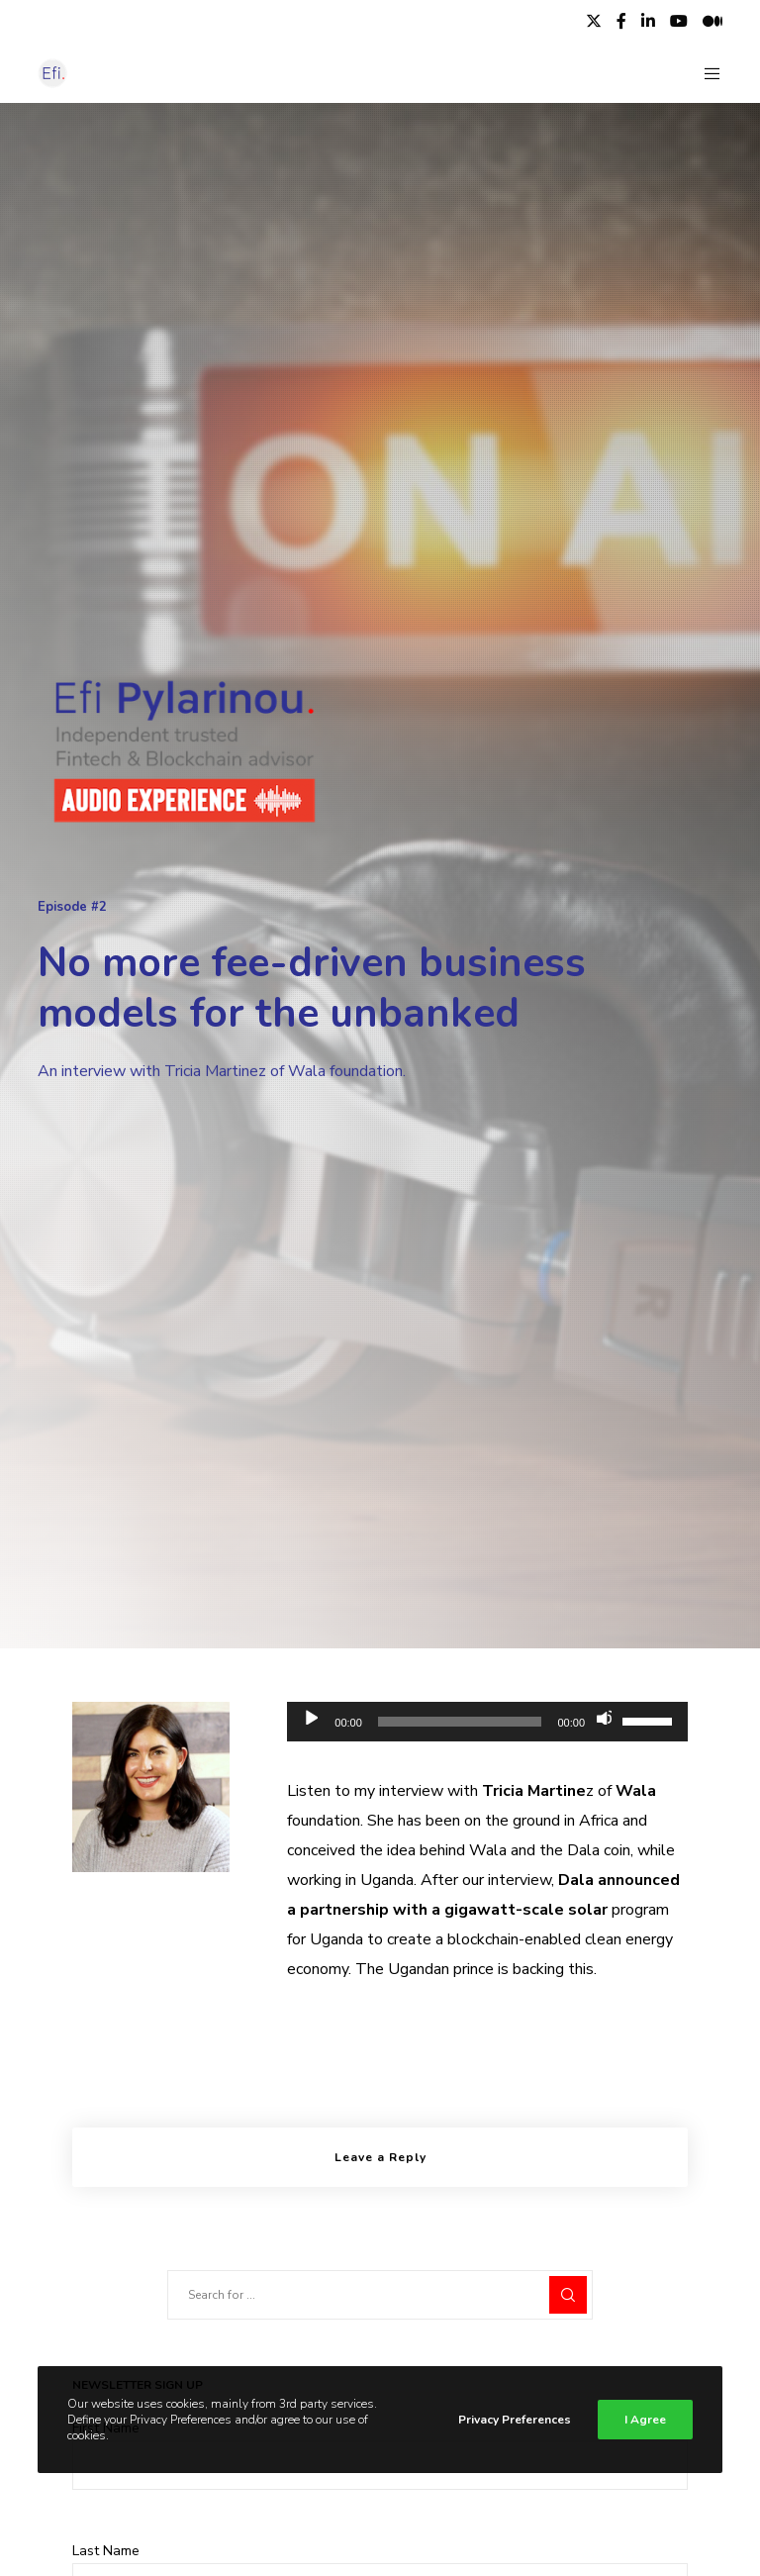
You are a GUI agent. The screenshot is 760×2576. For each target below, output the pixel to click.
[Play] (310, 1717)
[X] (594, 21)
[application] (487, 1721)
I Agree (645, 2419)
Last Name (106, 2550)
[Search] (568, 2295)
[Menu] (704, 73)
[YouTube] (679, 21)
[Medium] (712, 21)
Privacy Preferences (514, 2419)
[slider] (460, 1722)
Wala (636, 1791)
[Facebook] (621, 21)
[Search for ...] (380, 2295)
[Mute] (604, 1717)
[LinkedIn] (648, 21)
